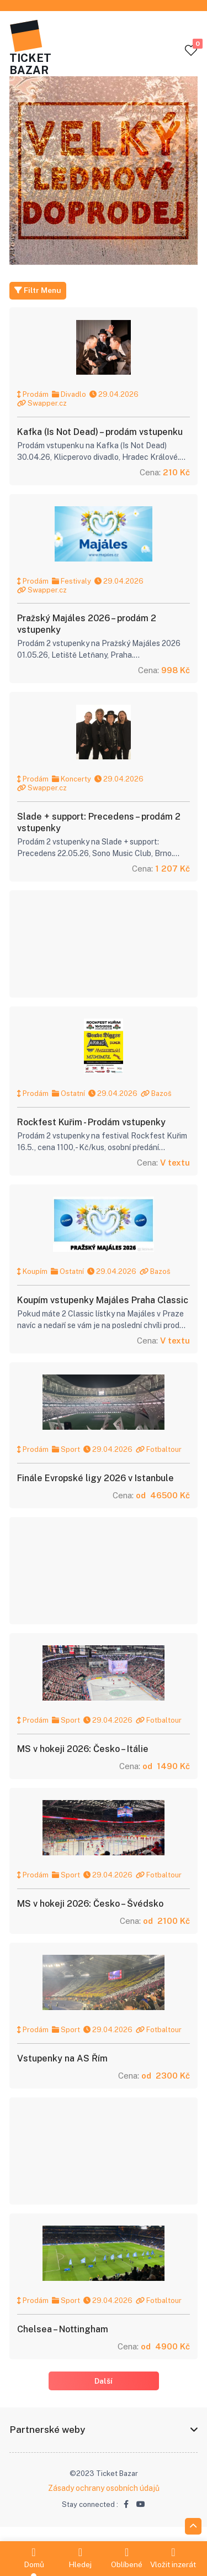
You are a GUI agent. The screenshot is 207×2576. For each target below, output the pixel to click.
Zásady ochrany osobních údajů (104, 2500)
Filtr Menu (38, 290)
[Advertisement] (103, 948)
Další (103, 2393)
